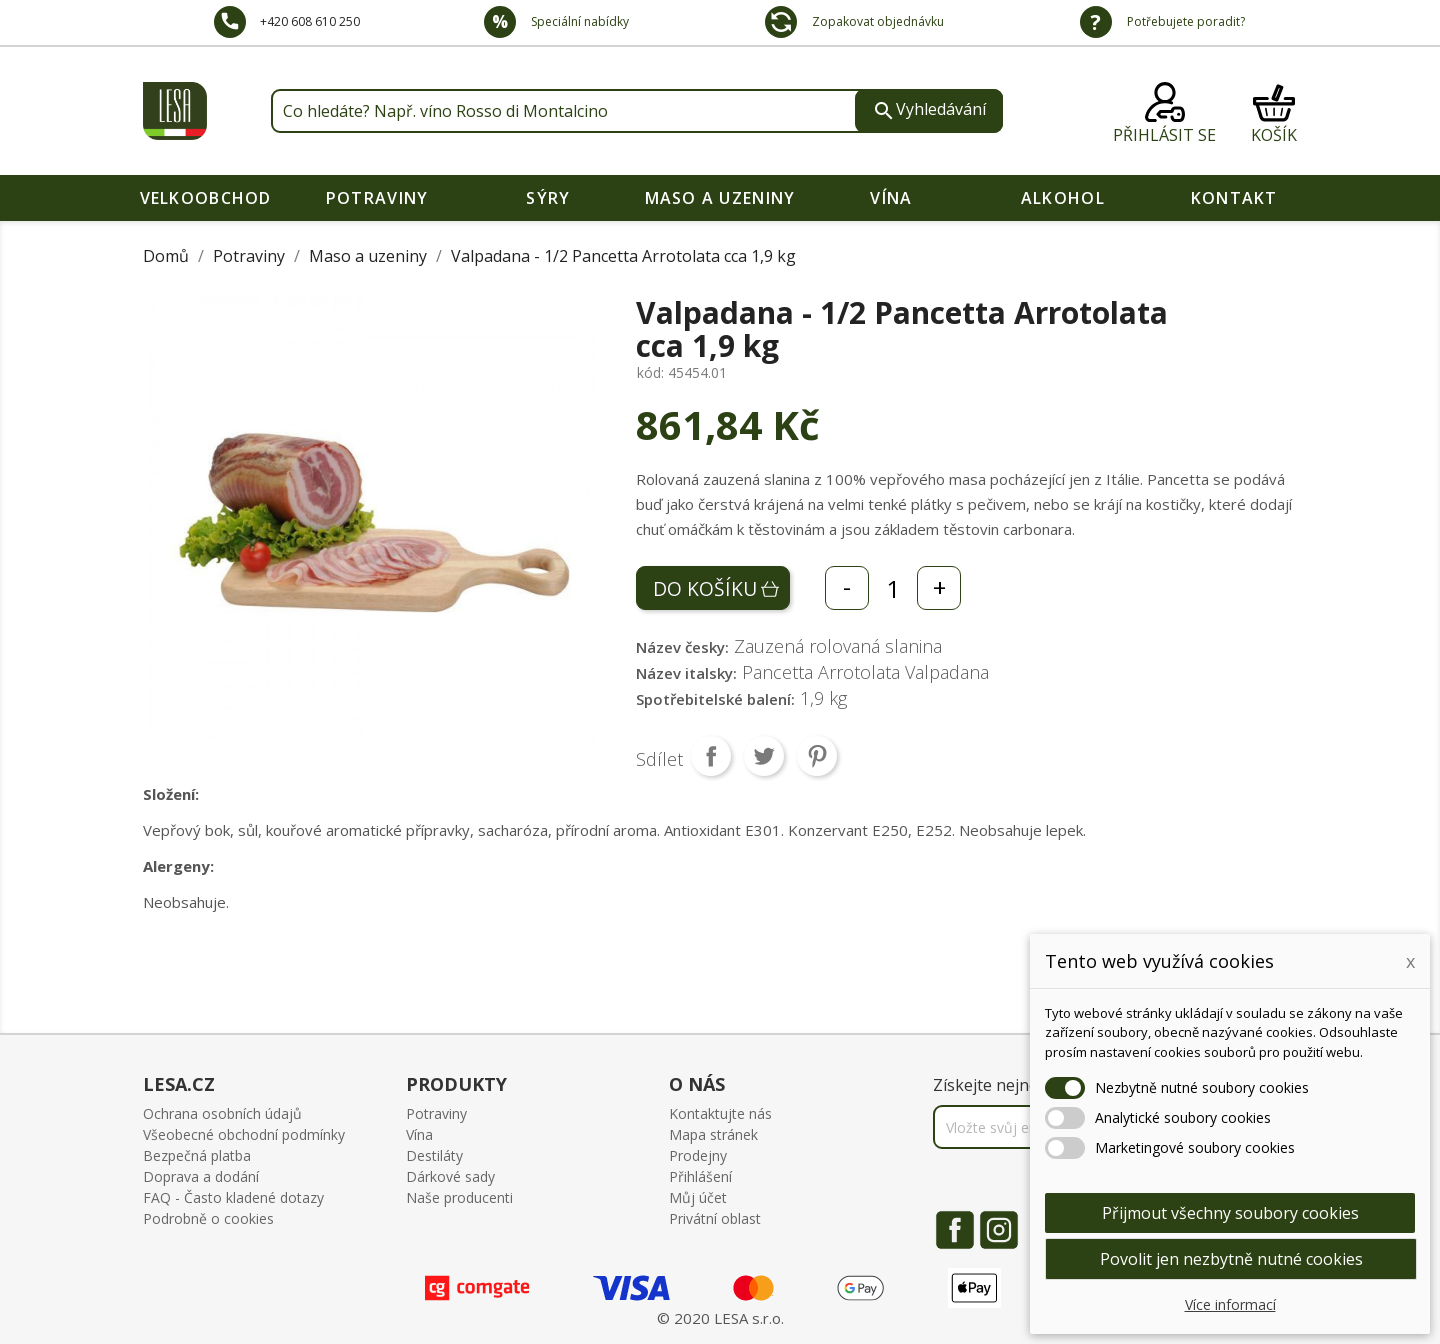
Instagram (999, 1230)
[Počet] (893, 588)
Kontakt (1234, 198)
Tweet (764, 756)
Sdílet (711, 756)
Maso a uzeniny (720, 198)
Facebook (955, 1230)
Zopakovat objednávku (876, 21)
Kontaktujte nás (720, 1113)
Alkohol (1063, 198)
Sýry (548, 198)
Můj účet (698, 1197)
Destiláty (434, 1155)
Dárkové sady (450, 1176)
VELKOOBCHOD (206, 198)
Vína (891, 198)
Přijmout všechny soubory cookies (1230, 1213)
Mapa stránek (713, 1134)
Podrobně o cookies (208, 1218)
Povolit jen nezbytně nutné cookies (1231, 1259)
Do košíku (705, 588)
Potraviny (377, 198)
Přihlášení (700, 1176)
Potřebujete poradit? (1184, 21)
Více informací (1230, 1304)
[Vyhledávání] (637, 111)
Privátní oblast (715, 1218)
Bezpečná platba (197, 1155)
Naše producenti (459, 1197)
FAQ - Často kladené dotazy (233, 1197)
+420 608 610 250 (310, 21)
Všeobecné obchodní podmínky (244, 1134)
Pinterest (817, 756)
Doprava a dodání (201, 1176)
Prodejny (698, 1155)
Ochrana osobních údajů (222, 1113)
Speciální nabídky (578, 21)
